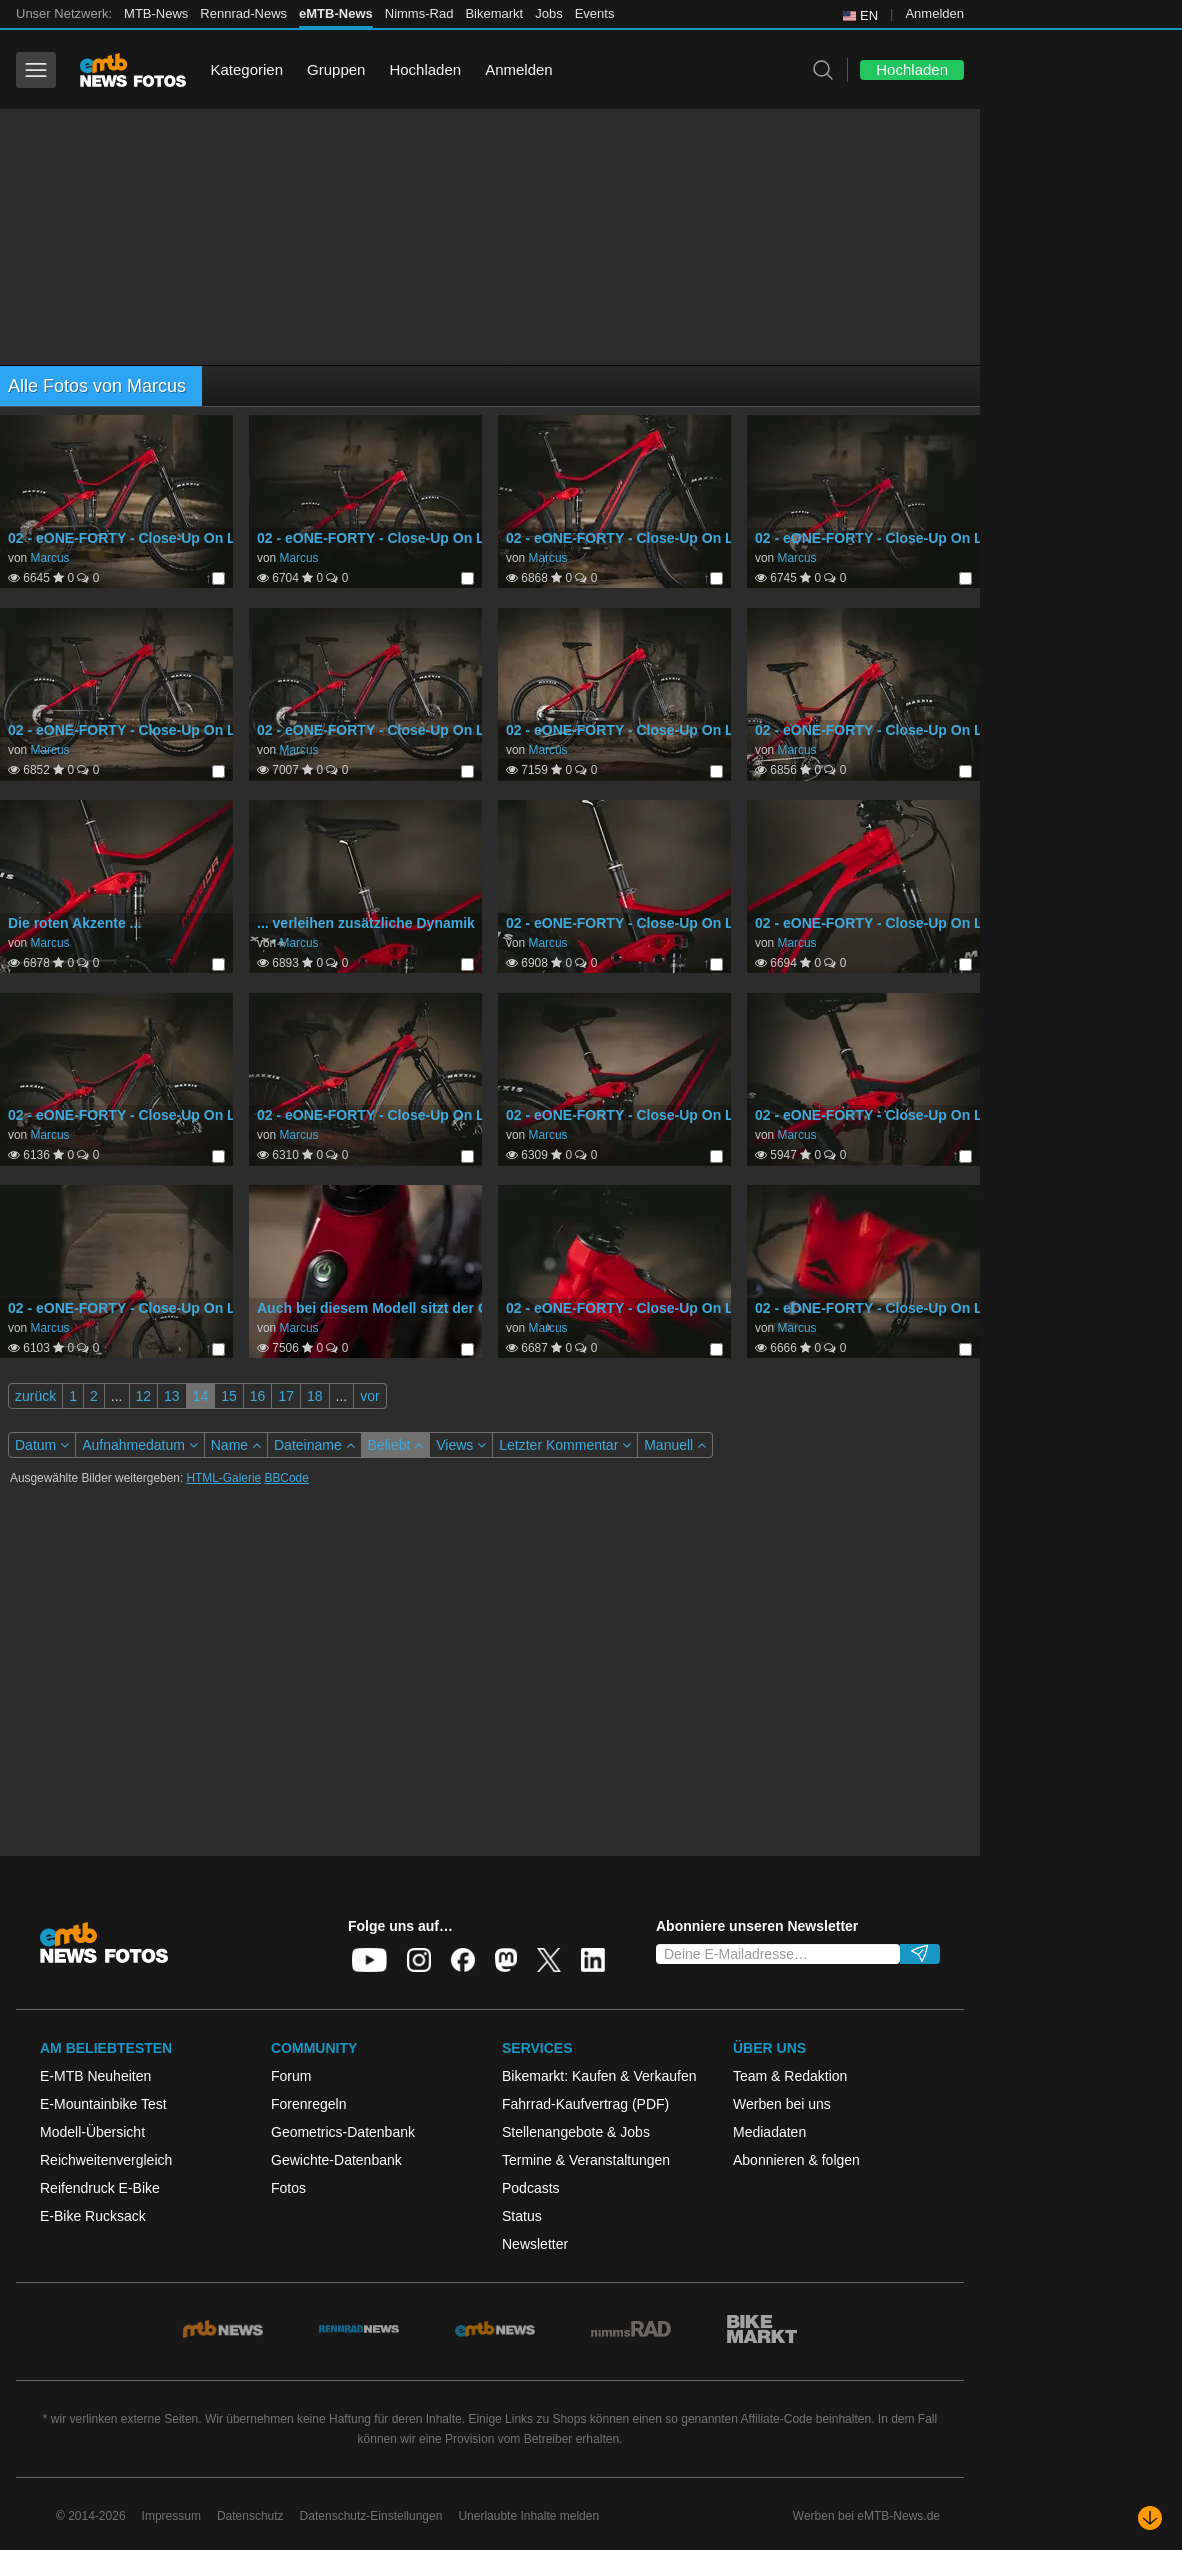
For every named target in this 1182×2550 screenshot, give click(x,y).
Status (522, 2216)
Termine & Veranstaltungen (586, 2160)
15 (229, 1396)
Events (595, 13)
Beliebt (396, 1445)
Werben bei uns (782, 2104)
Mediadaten (769, 2132)
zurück (35, 1396)
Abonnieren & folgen (796, 2160)
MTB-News (156, 13)
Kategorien (246, 69)
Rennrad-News (243, 13)
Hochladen (425, 69)
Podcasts (531, 2188)
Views (461, 1445)
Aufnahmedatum (140, 1445)
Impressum (171, 2516)
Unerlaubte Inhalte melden (528, 2516)
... (117, 1396)
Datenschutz (250, 2516)
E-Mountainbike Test (103, 2104)
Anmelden (934, 13)
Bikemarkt (494, 13)
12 (144, 1396)
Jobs (548, 13)
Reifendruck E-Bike (100, 2188)
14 (201, 1396)
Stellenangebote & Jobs (576, 2132)
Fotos (288, 2188)
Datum (42, 1445)
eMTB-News (336, 13)
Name (236, 1445)
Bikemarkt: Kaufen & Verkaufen (599, 2076)
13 (172, 1396)
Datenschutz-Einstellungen (371, 2516)
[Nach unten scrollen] (1150, 2518)
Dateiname (314, 1445)
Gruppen (336, 69)
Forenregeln (309, 2104)
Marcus (49, 558)
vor (369, 1396)
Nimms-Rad (419, 13)
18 (315, 1396)
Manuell (675, 1445)
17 (286, 1396)
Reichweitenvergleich (106, 2160)
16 (258, 1396)
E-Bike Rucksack (93, 2216)
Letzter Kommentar (565, 1445)
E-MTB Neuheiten (95, 2076)
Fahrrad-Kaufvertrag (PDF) (585, 2104)
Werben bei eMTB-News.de (866, 2516)
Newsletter (535, 2244)
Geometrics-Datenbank (343, 2132)
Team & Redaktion (790, 2076)
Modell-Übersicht (92, 2132)
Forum (291, 2076)
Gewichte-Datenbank (336, 2160)
